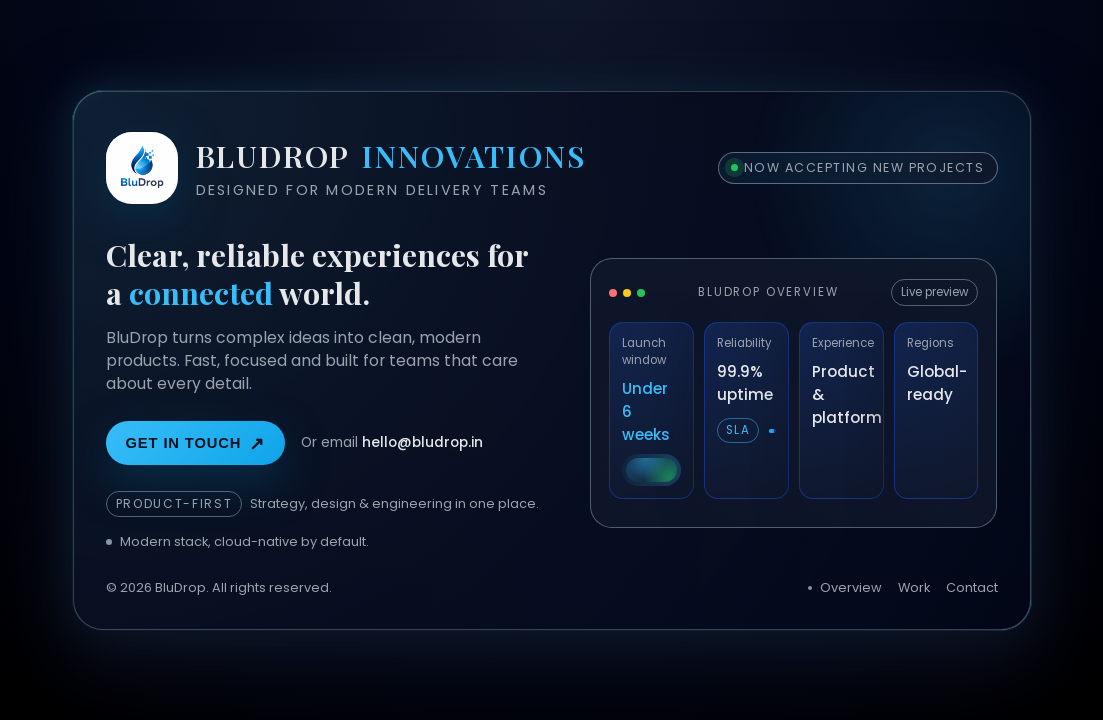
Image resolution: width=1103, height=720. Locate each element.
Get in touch (196, 444)
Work (914, 587)
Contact (972, 587)
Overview (851, 587)
